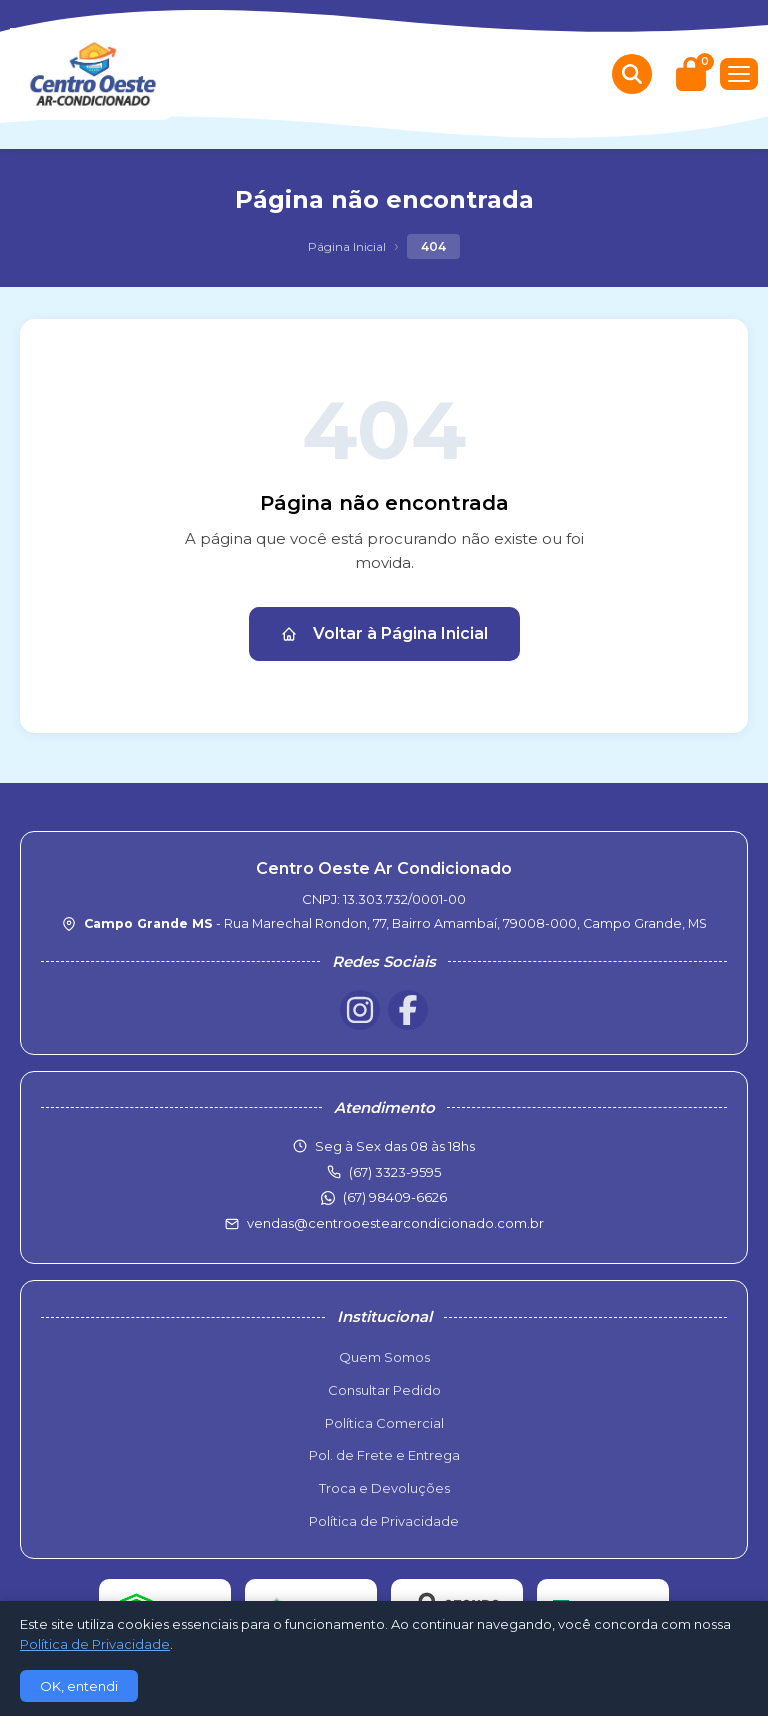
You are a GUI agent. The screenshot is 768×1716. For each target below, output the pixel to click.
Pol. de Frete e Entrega (384, 1455)
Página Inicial (347, 246)
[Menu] (739, 74)
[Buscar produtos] (632, 74)
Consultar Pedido (384, 1390)
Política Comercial (384, 1423)
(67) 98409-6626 (395, 1197)
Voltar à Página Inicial (384, 633)
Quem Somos (384, 1357)
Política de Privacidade (384, 1521)
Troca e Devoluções (384, 1488)
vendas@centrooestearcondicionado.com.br (395, 1223)
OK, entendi (79, 1686)
